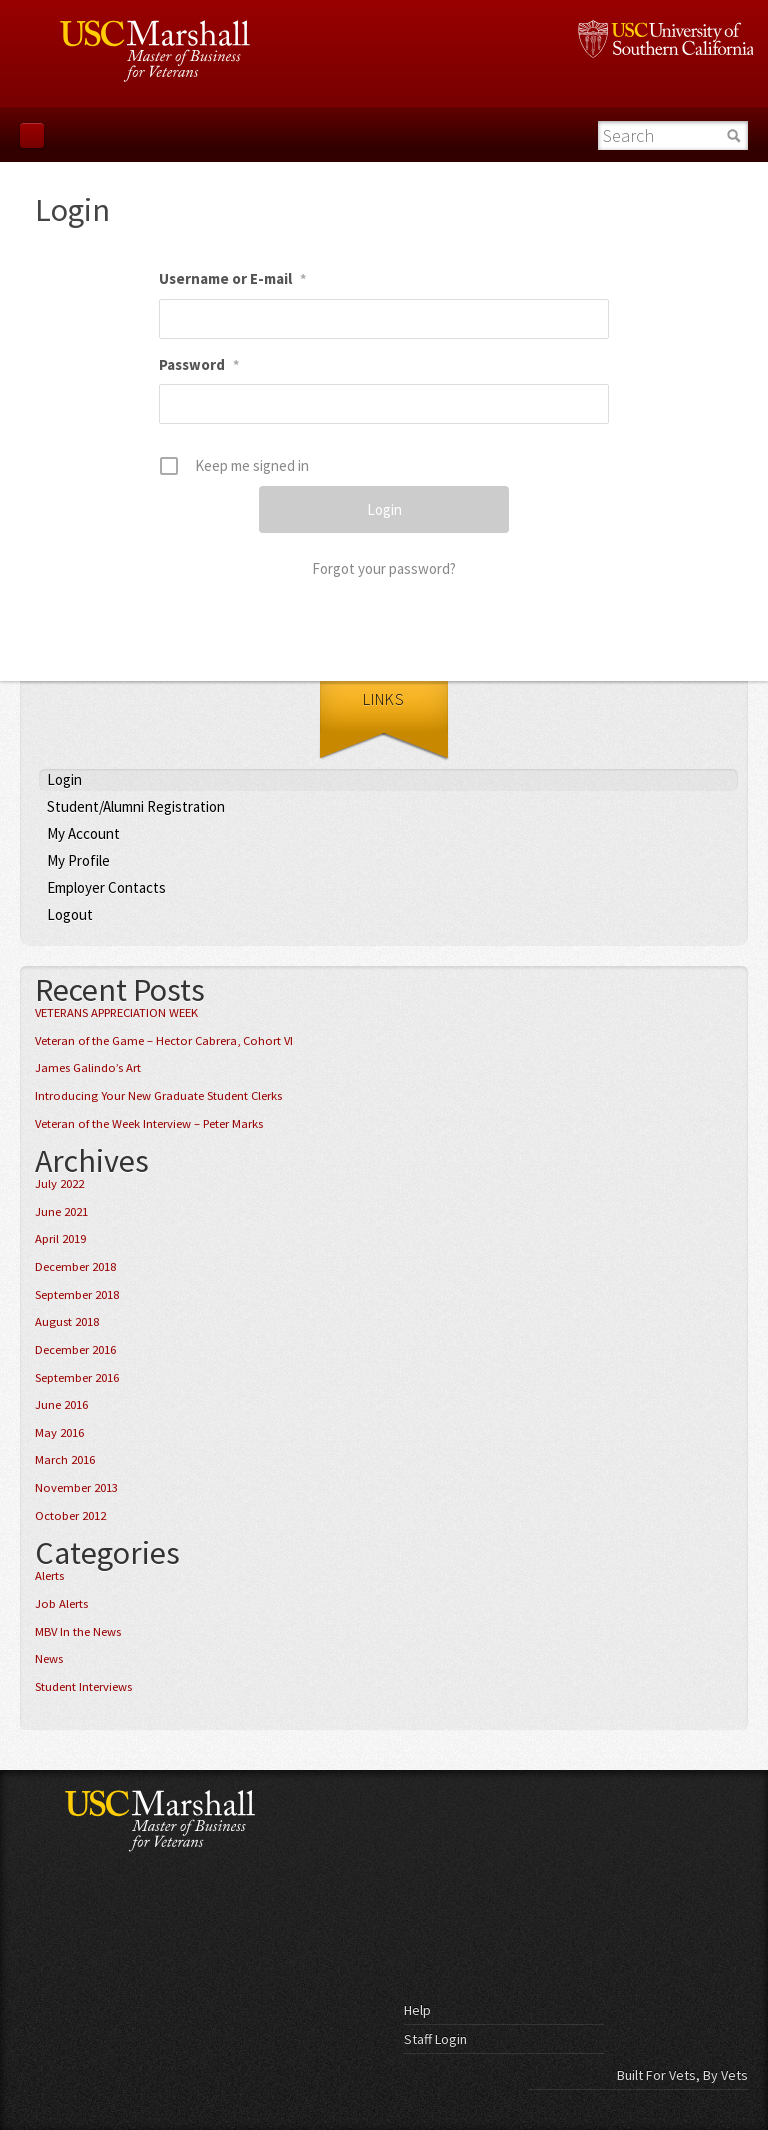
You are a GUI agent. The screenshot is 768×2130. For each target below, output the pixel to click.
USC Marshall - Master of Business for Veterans (192, 1820)
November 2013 (76, 1487)
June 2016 (61, 1404)
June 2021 (61, 1211)
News (49, 1658)
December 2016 (75, 1349)
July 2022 (59, 1183)
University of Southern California (665, 39)
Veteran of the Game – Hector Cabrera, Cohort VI (164, 1040)
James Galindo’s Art (88, 1067)
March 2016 (65, 1459)
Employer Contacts (106, 887)
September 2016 (77, 1377)
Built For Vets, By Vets (682, 2075)
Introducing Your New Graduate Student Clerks (158, 1095)
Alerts (49, 1575)
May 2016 (59, 1432)
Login (64, 779)
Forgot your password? (384, 568)
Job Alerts (61, 1603)
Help (417, 2010)
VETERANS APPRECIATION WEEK (116, 1012)
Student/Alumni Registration (136, 806)
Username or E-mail (232, 278)
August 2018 (67, 1321)
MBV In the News (78, 1631)
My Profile (78, 860)
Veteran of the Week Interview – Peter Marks (149, 1123)
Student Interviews (83, 1686)
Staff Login (435, 2039)
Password (199, 364)
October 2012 (70, 1515)
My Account (83, 833)
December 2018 (75, 1266)
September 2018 (77, 1294)
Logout (70, 914)
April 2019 (60, 1238)
